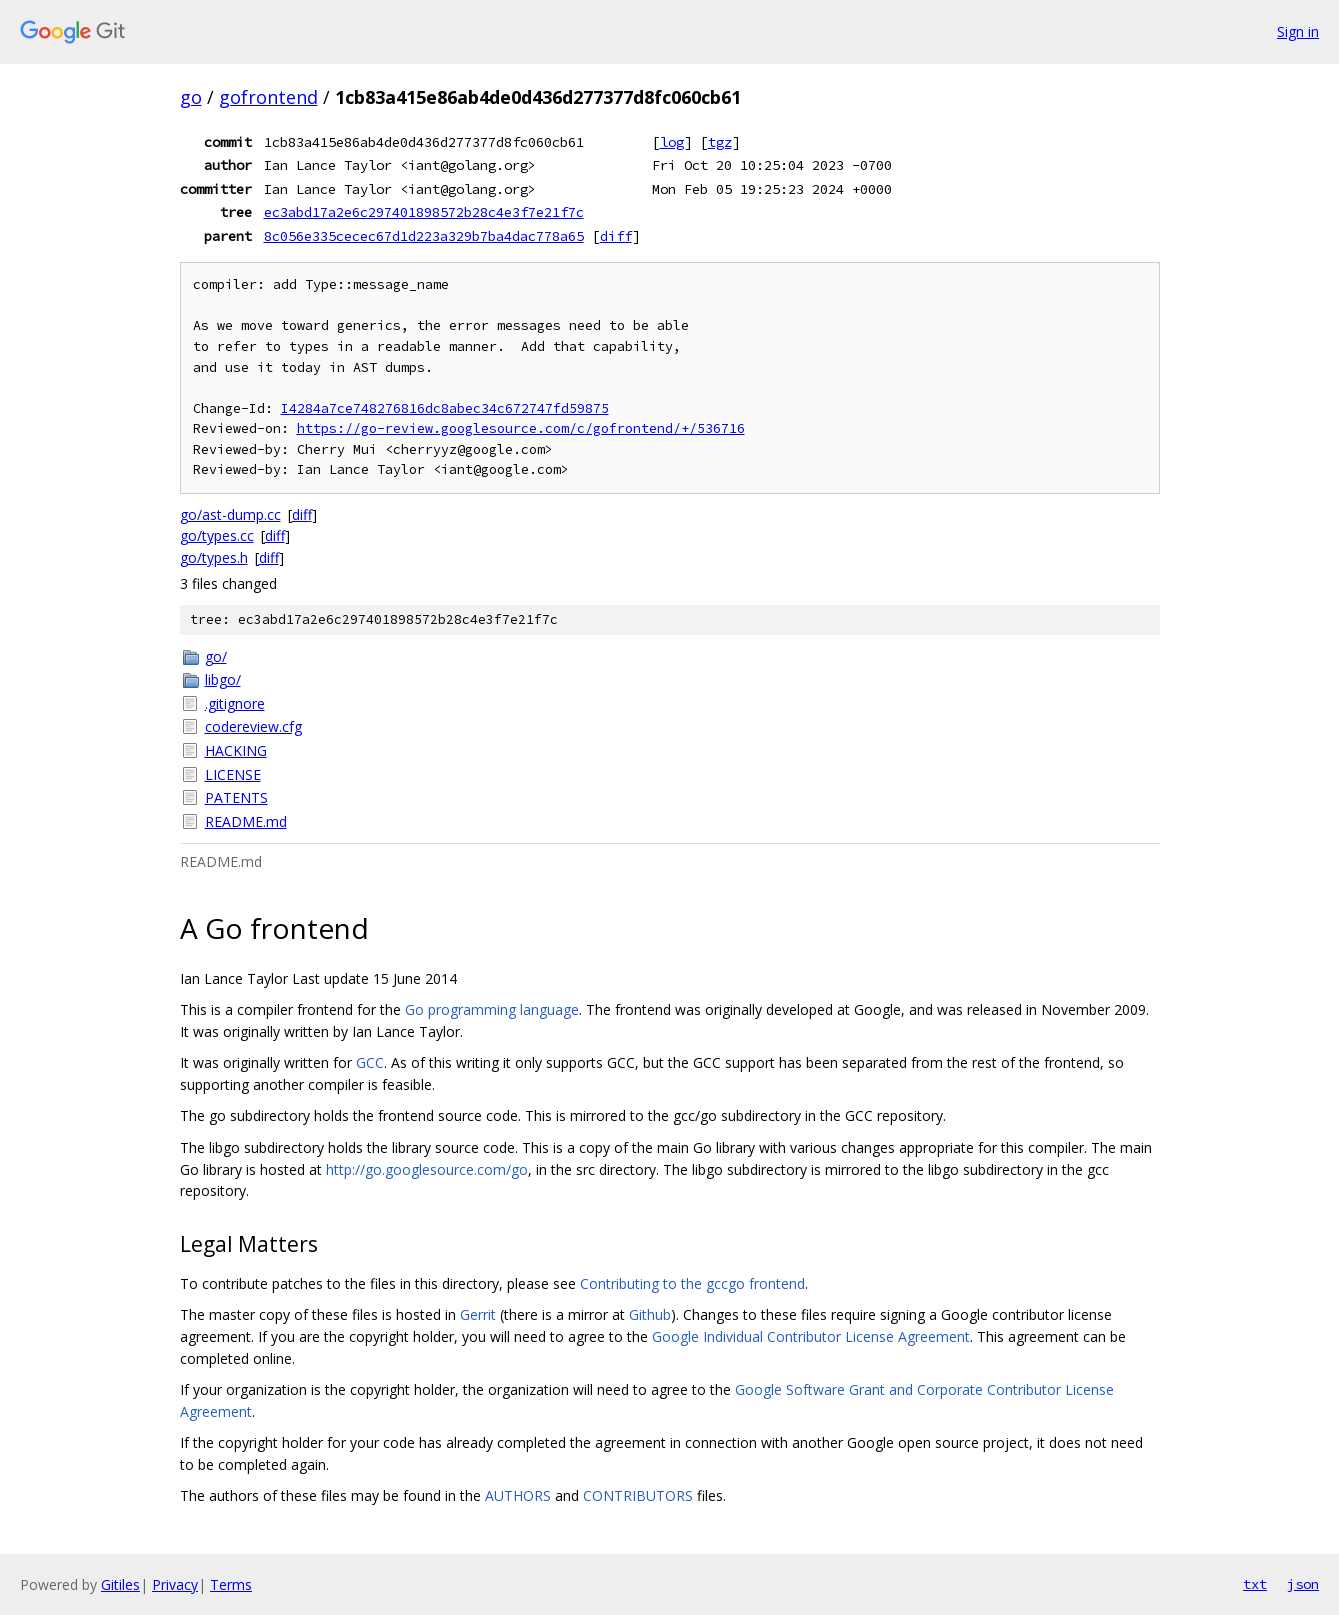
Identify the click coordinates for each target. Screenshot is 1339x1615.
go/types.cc (217, 535)
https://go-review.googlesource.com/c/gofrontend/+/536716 (521, 428)
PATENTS (236, 797)
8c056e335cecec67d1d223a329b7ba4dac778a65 (424, 236)
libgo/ (223, 679)
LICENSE (233, 774)
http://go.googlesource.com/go (427, 1169)
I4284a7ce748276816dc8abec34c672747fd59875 (445, 408)
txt (1255, 1584)
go (191, 97)
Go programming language (492, 1009)
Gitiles (120, 1584)
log (672, 142)
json (1303, 1584)
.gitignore (235, 703)
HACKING (236, 750)
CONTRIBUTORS (638, 1495)
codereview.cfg (253, 726)
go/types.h (214, 557)
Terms (231, 1584)
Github (650, 1314)
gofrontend (268, 97)
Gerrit (478, 1314)
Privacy (175, 1584)
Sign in (1298, 31)
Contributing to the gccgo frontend (692, 1283)
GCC (370, 1062)
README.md (246, 821)
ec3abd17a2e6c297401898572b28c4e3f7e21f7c (424, 212)
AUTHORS (518, 1495)
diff (616, 236)
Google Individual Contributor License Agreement (811, 1336)
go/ (216, 656)
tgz (720, 142)
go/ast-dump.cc (230, 514)
